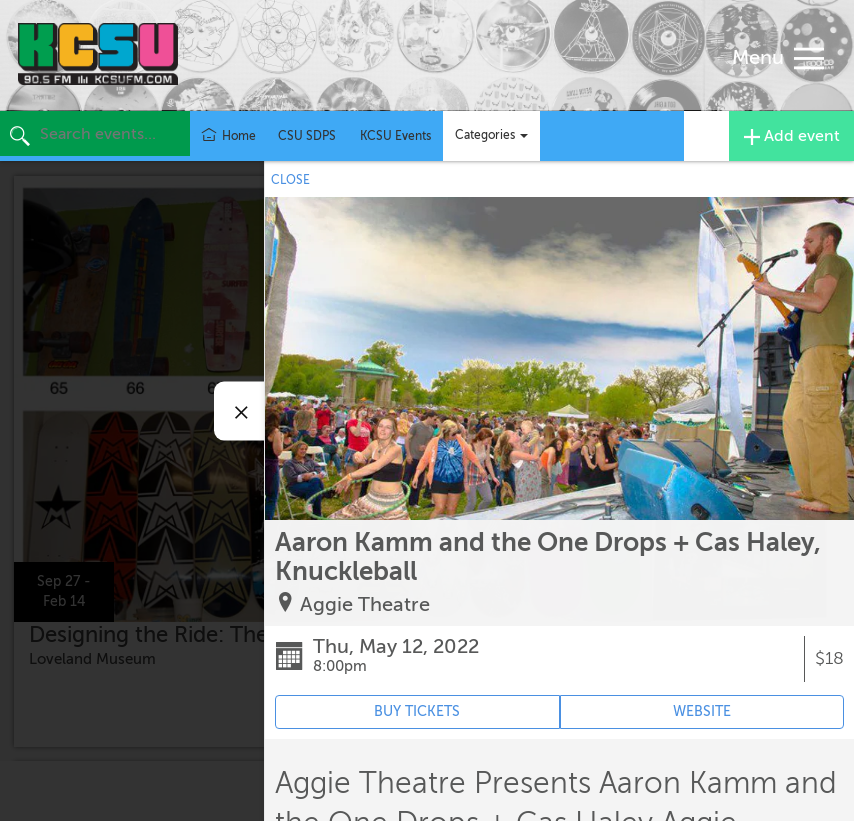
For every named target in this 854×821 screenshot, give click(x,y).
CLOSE (290, 180)
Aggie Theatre (365, 604)
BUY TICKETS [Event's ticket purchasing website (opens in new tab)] (417, 711)
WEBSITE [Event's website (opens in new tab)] (702, 711)
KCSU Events (395, 136)
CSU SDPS (307, 136)
